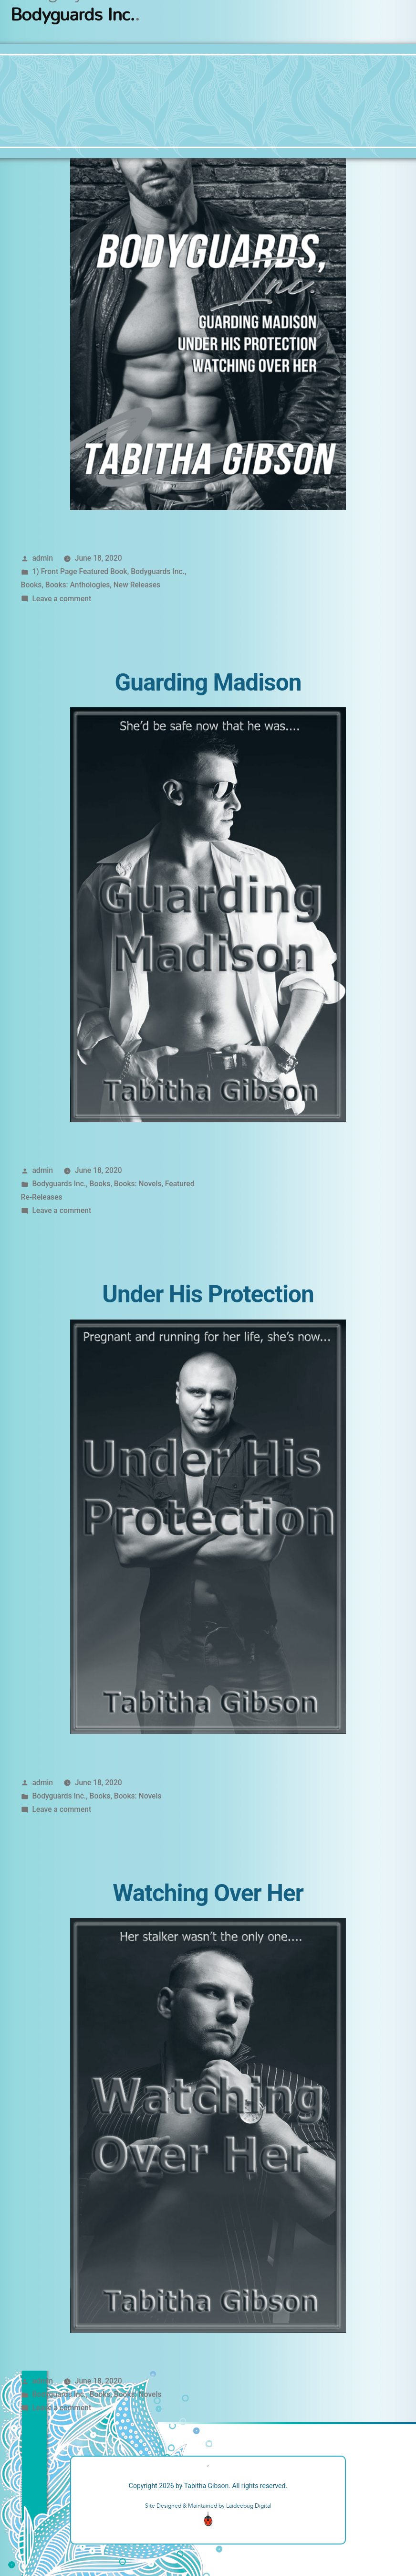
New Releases (137, 584)
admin (42, 558)
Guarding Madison (208, 682)
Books (31, 584)
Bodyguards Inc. (158, 571)
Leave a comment (61, 598)
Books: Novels (138, 1183)
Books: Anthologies (77, 584)
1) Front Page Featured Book (79, 571)
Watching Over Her (208, 1893)
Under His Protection (207, 1294)
